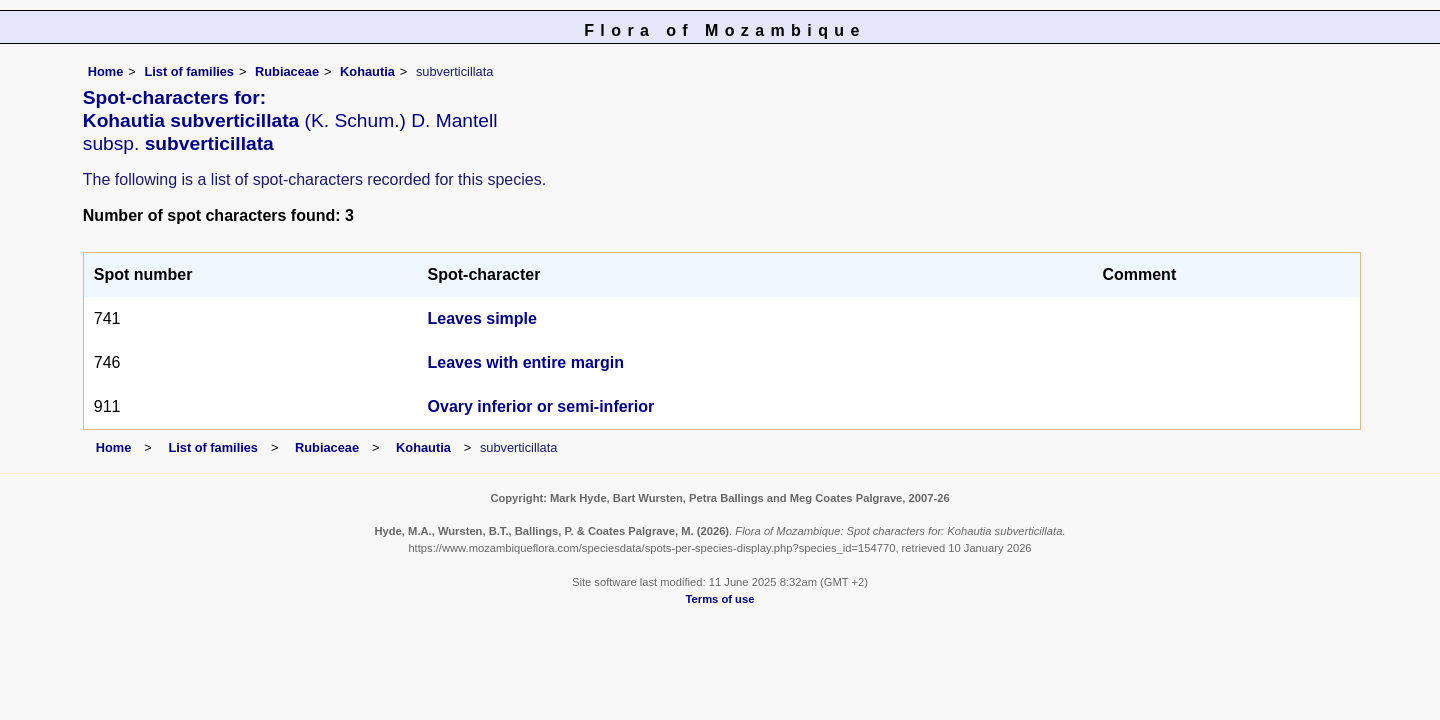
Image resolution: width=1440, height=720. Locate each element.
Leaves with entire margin (526, 362)
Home (106, 71)
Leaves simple (482, 318)
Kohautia (367, 71)
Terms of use (720, 599)
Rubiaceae (287, 71)
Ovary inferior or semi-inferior (541, 406)
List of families (189, 71)
